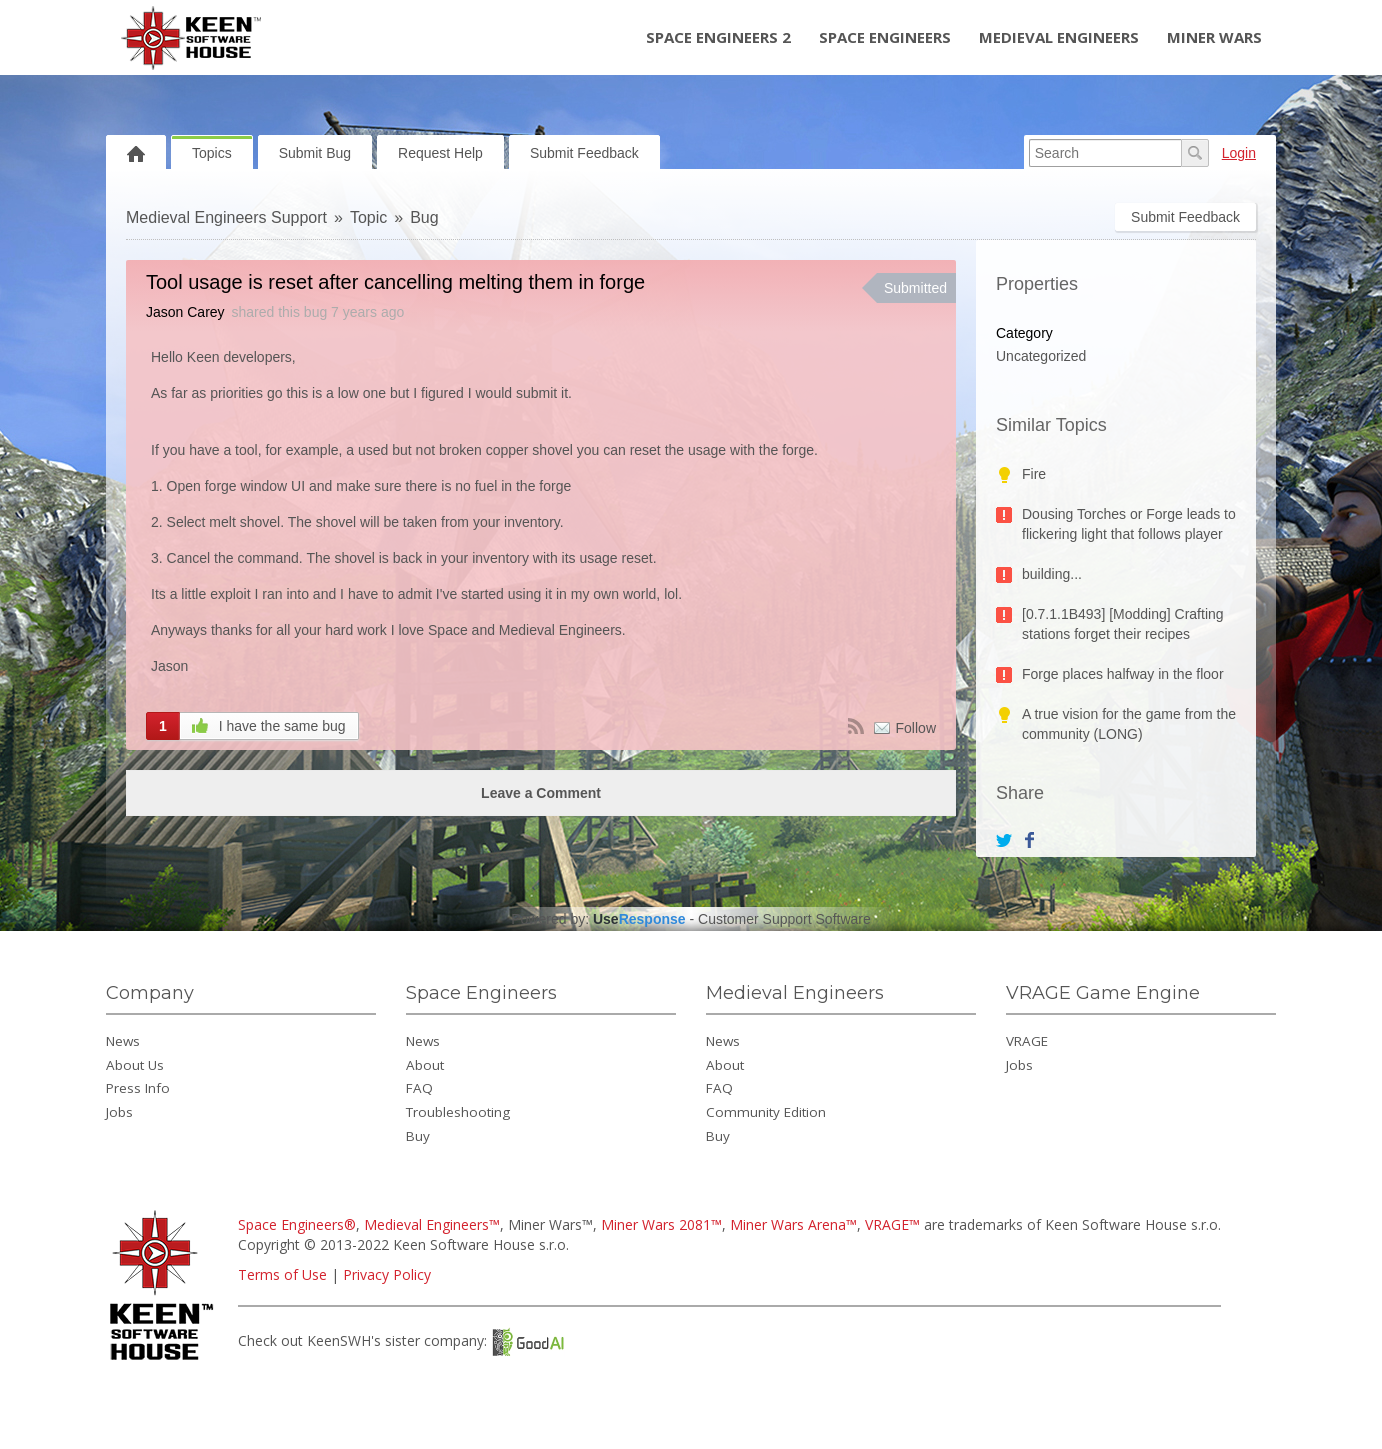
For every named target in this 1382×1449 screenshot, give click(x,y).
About (425, 1065)
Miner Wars (1214, 37)
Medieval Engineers (1059, 37)
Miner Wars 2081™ (661, 1224)
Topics (212, 153)
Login (1239, 153)
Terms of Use (282, 1274)
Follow (916, 728)
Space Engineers (885, 37)
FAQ (419, 1088)
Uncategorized (1041, 356)
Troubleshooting (458, 1112)
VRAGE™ (892, 1224)
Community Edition (766, 1112)
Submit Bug (315, 153)
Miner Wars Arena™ (793, 1224)
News (123, 1041)
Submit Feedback (584, 153)
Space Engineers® (297, 1224)
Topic (368, 217)
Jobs (119, 1112)
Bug (424, 217)
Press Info (138, 1088)
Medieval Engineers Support (226, 217)
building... (1052, 574)
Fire (1034, 474)
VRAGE (1027, 1041)
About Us (135, 1065)
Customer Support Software (784, 919)
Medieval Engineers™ (432, 1224)
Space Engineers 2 (718, 37)
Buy (418, 1136)
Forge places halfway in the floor (1123, 674)
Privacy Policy (387, 1274)
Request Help (440, 153)
